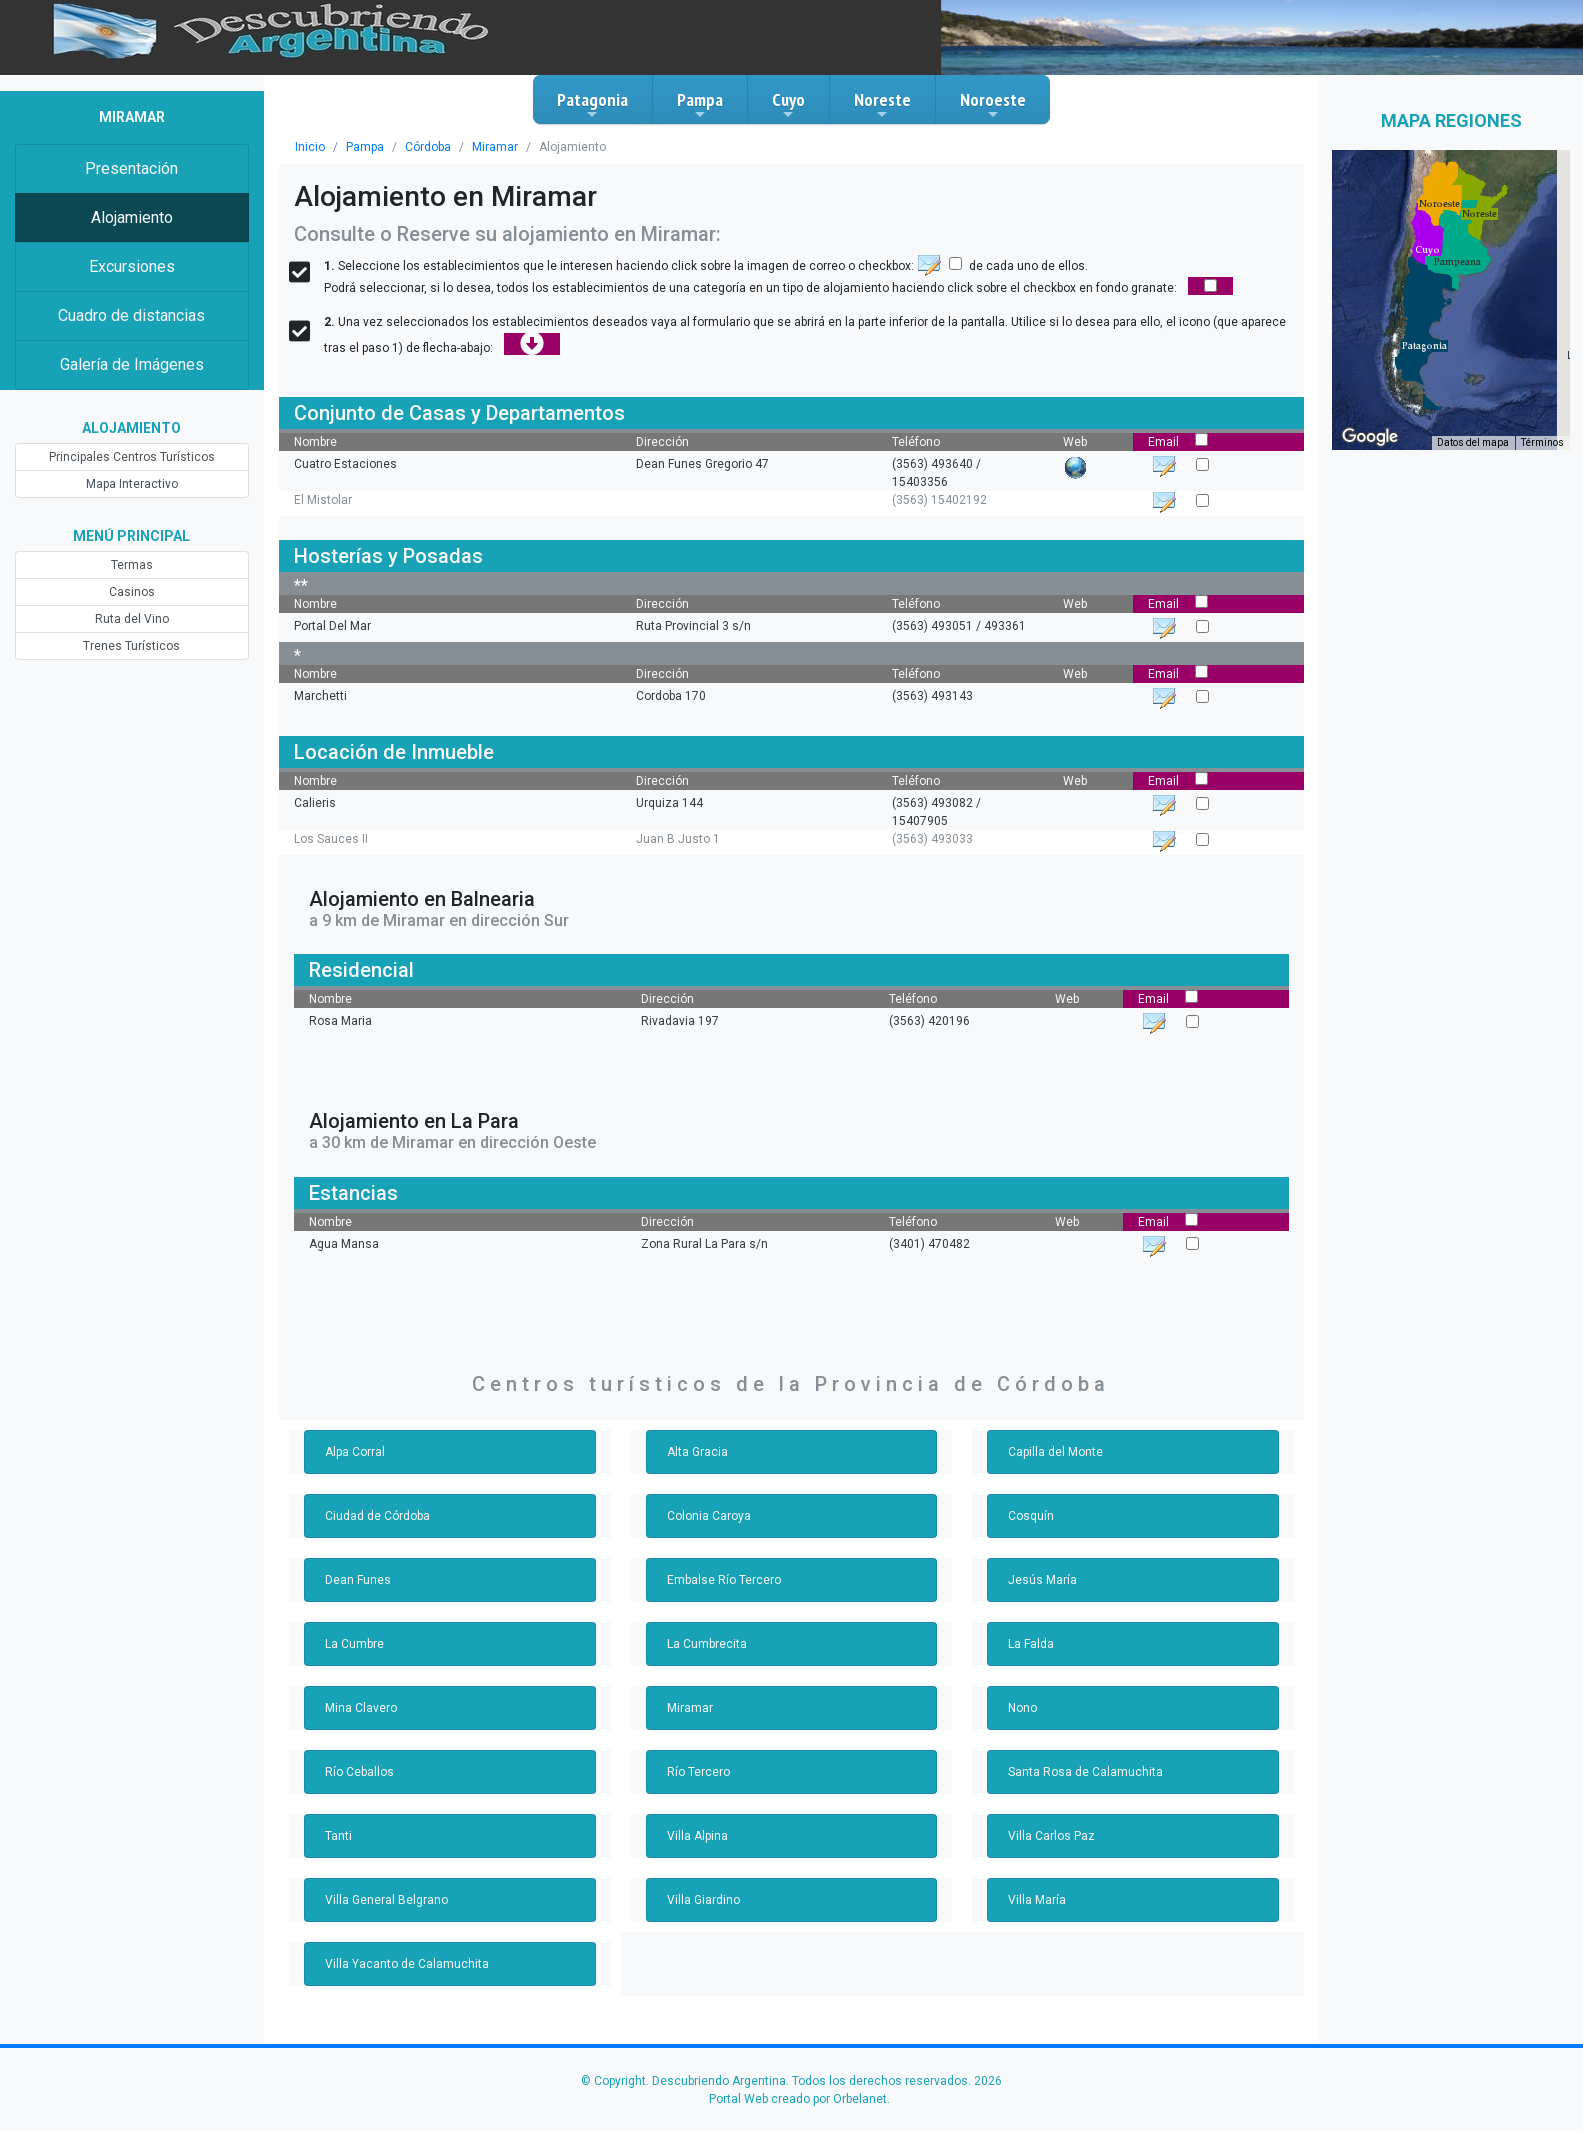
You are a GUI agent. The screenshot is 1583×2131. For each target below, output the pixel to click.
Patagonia (592, 105)
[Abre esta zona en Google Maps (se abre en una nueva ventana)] (1370, 437)
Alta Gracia (697, 1452)
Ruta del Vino (132, 619)
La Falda (1031, 1644)
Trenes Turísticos (131, 646)
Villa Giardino (703, 1900)
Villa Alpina (697, 1836)
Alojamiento (132, 217)
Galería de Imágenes (132, 364)
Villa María (1037, 1900)
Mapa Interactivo (132, 484)
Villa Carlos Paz (1051, 1836)
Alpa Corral (355, 1452)
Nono (1022, 1708)
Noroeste (993, 105)
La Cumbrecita (707, 1644)
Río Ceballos (359, 1772)
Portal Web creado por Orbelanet (798, 2099)
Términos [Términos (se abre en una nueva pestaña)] (1542, 442)
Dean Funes (358, 1580)
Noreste (882, 105)
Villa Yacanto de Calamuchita (407, 1964)
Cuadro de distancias (131, 315)
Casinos (132, 592)
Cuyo (788, 105)
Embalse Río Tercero (724, 1580)
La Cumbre (354, 1644)
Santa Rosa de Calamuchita (1085, 1772)
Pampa (700, 105)
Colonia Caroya (709, 1516)
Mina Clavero (361, 1708)
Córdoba (428, 147)
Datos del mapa (1473, 442)
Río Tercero (698, 1772)
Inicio (310, 147)
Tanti (338, 1836)
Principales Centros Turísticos (132, 457)
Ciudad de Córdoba (377, 1516)
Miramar (495, 147)
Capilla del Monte (1055, 1452)
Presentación (131, 168)
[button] (1424, 346)
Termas (132, 565)
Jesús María (1042, 1580)
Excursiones (132, 266)
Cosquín (1031, 1516)
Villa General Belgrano (386, 1900)
